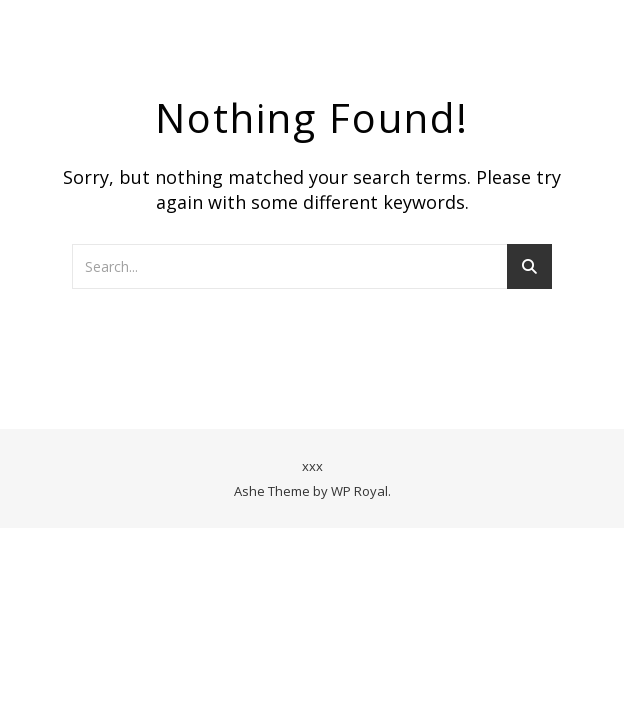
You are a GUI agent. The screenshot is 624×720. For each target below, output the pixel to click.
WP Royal (359, 491)
